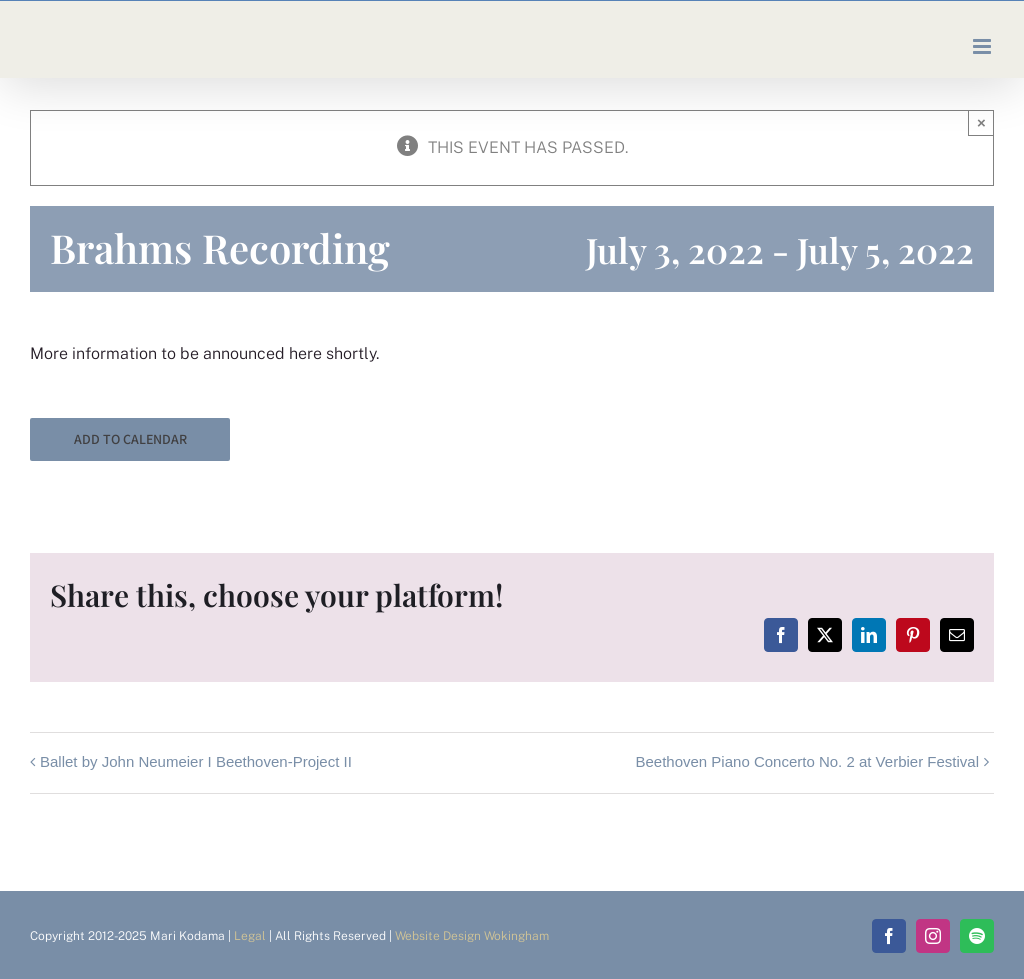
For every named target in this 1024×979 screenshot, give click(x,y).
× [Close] (981, 122)
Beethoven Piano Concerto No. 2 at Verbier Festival (807, 761)
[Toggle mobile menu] (983, 46)
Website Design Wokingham (472, 936)
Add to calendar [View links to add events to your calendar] (130, 439)
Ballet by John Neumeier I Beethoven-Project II (196, 761)
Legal (250, 936)
